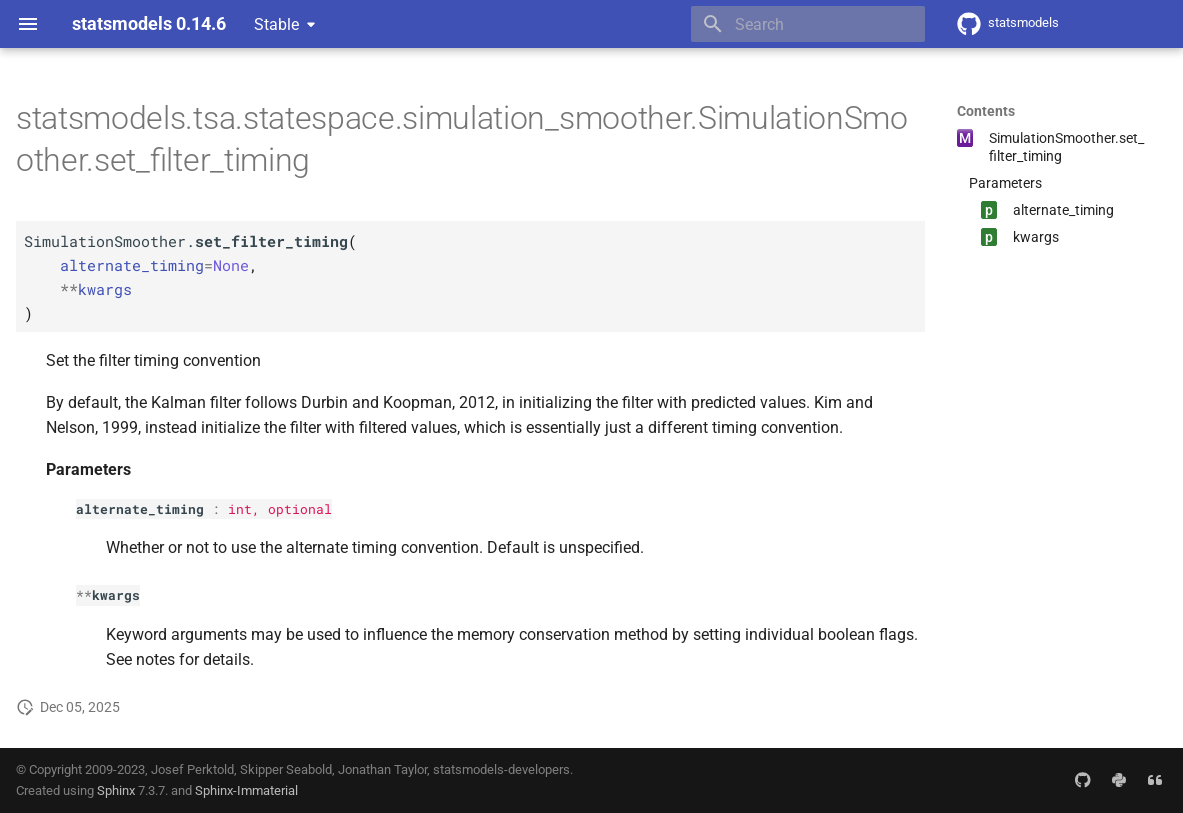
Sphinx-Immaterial (246, 790)
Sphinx (116, 790)
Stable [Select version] (276, 24)
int (240, 509)
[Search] (808, 24)
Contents (986, 111)
